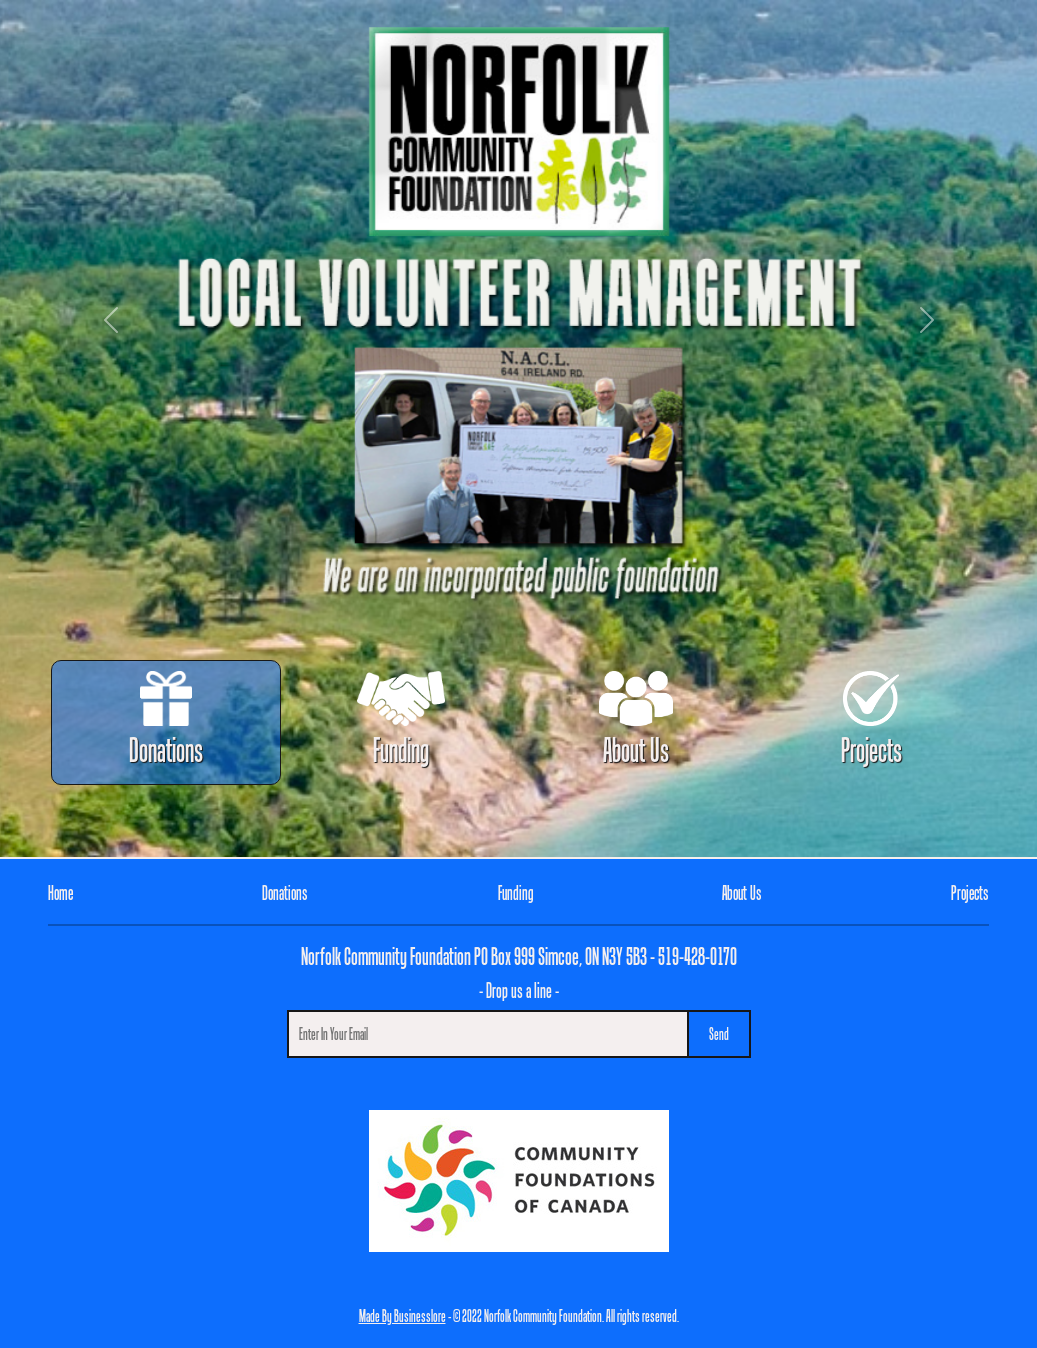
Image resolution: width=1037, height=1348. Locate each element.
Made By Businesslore (402, 1315)
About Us (635, 720)
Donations (166, 720)
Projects (871, 720)
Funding (400, 720)
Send (719, 1033)
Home (60, 892)
